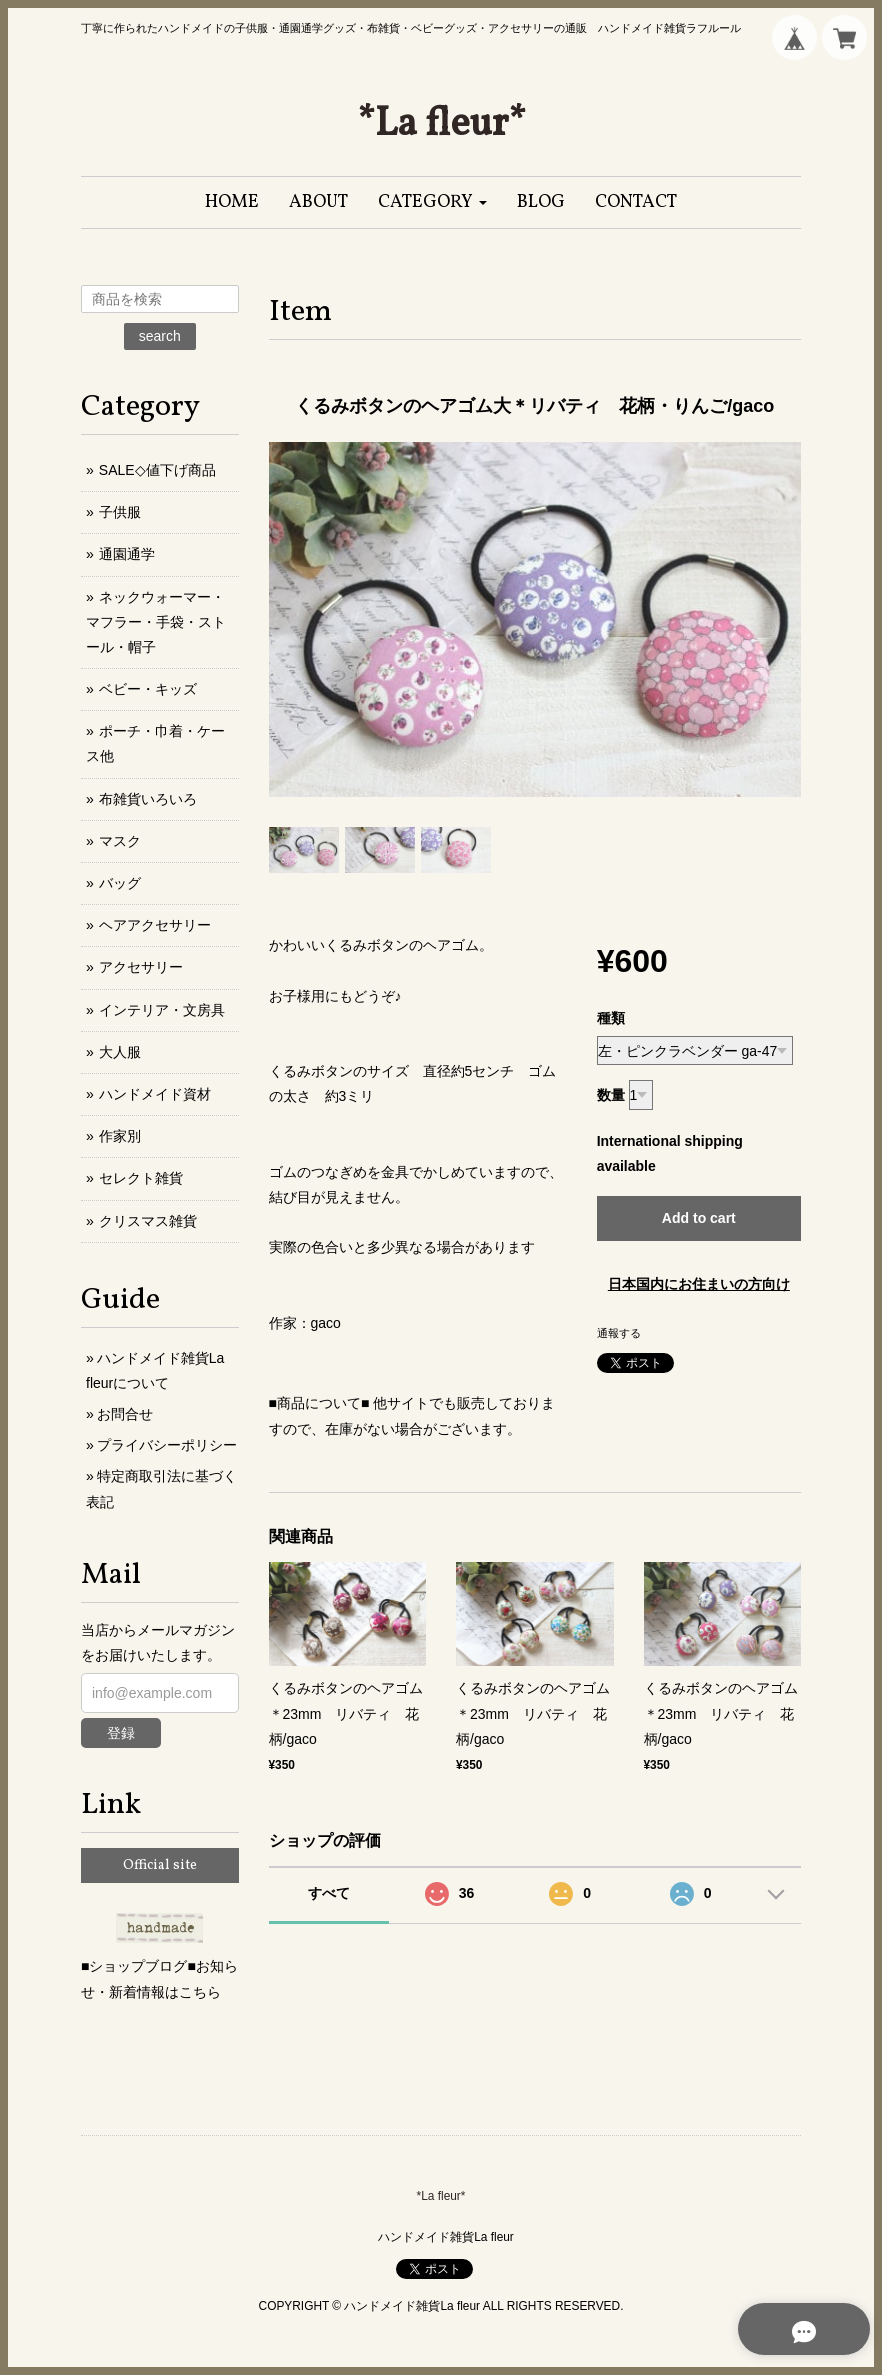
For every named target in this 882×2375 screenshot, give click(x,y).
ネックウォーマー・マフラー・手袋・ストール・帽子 (156, 622)
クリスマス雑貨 (148, 1221)
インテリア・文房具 (162, 1010)
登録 (121, 1733)
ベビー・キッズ (148, 689)
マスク (120, 841)
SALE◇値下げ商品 (157, 470)
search (160, 336)
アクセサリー (141, 967)
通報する (619, 1333)
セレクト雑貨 (141, 1178)
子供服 (120, 512)
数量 (611, 1095)
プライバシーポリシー (167, 1445)
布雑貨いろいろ (148, 799)
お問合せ (125, 1414)
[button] (432, 202)
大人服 (120, 1052)
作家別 (120, 1136)
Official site (160, 1865)
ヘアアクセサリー (155, 925)
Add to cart (699, 1218)
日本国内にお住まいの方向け (699, 1284)
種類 (611, 1018)
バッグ (120, 883)
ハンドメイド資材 (155, 1094)
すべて (329, 1893)
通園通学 (127, 554)
